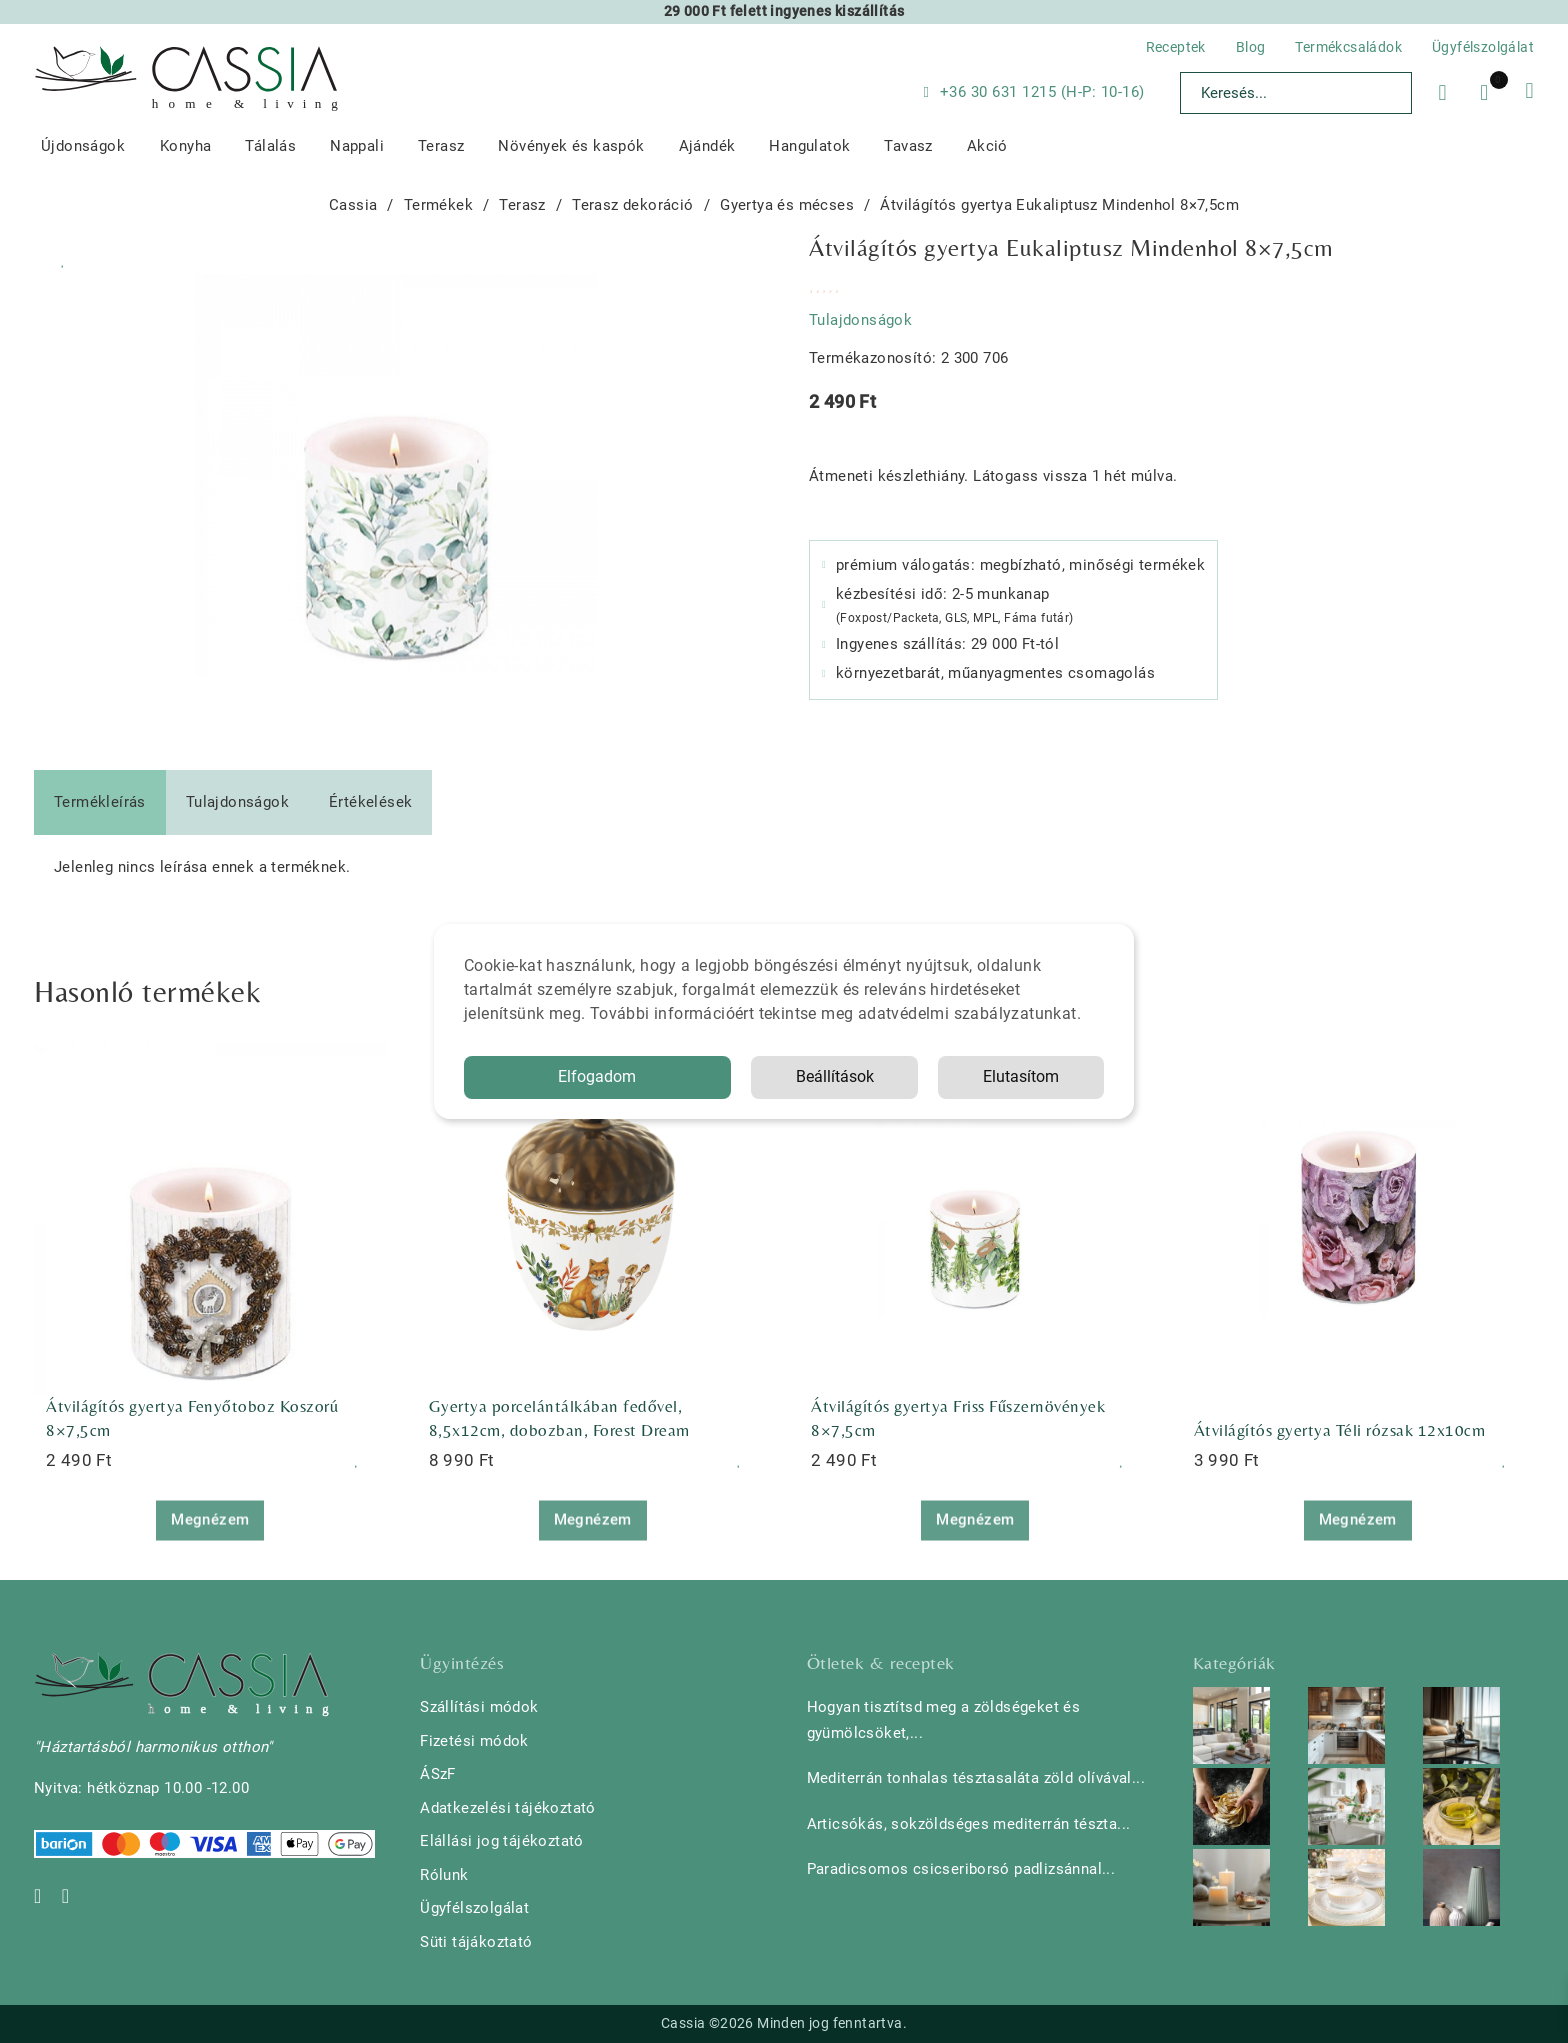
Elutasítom (1021, 1076)
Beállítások (835, 1076)
